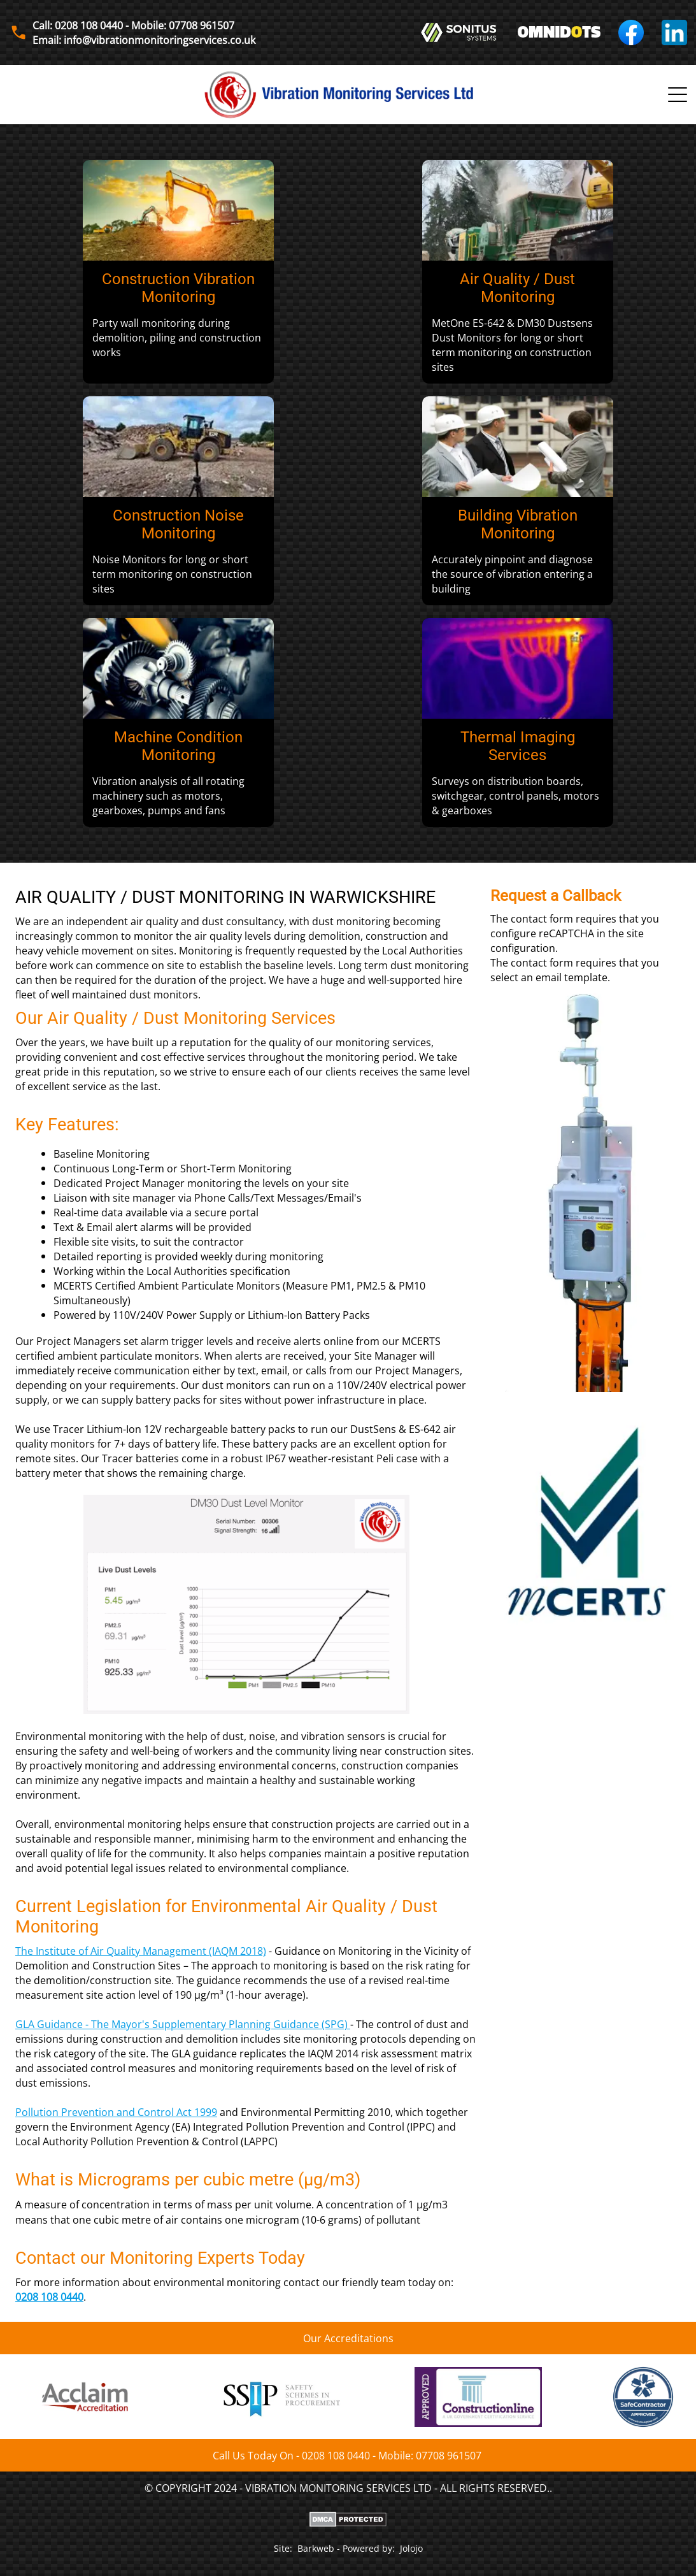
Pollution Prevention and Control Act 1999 (116, 2112)
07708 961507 (448, 2455)
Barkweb (315, 2548)
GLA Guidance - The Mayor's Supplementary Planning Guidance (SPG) (181, 2024)
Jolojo (411, 2548)
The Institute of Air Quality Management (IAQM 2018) (140, 1950)
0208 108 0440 (49, 2296)
